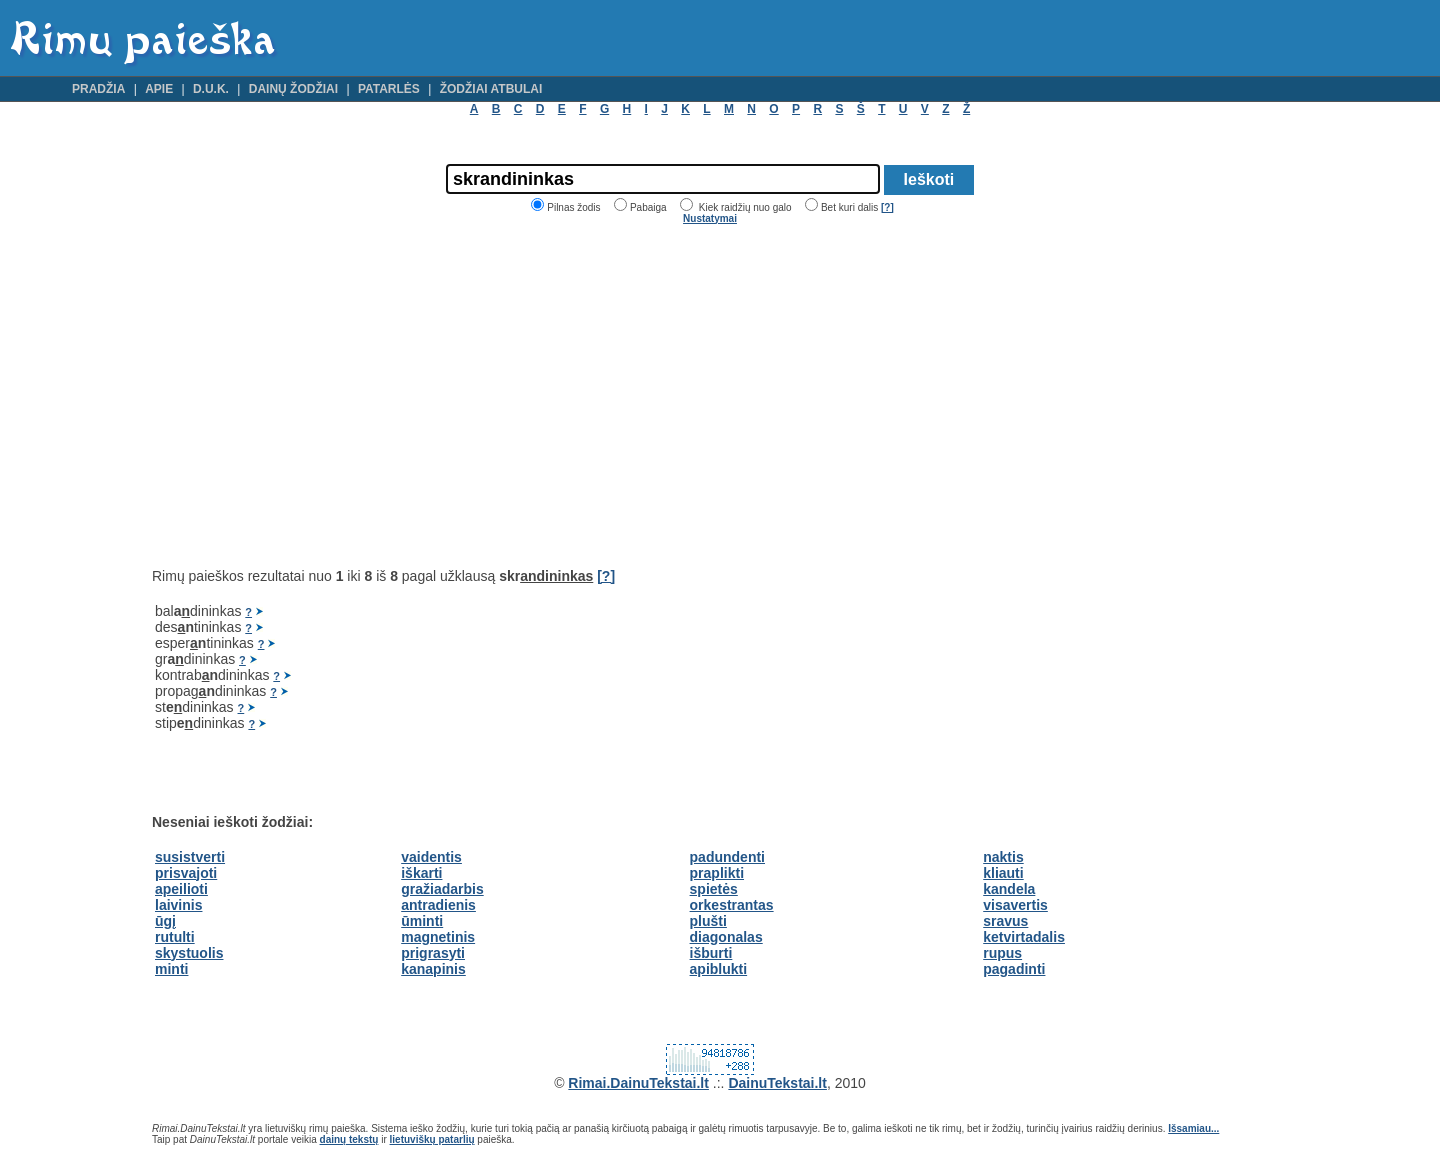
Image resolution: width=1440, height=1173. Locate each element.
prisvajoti (186, 873)
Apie (159, 89)
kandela (1009, 889)
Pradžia (98, 89)
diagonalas (726, 937)
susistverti (190, 857)
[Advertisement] (320, 396)
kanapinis (433, 969)
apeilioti (181, 889)
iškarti (421, 873)
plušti (708, 921)
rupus (1002, 953)
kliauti (1003, 873)
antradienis (438, 905)
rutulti (175, 937)
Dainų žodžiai (293, 89)
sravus (1005, 921)
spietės (714, 889)
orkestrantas (732, 905)
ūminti (422, 921)
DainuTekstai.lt (777, 1083)
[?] (887, 207)
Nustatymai (710, 218)
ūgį (165, 921)
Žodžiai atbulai (491, 89)
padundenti (727, 857)
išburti (711, 953)
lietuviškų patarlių (432, 1139)
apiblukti (719, 969)
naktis (1003, 857)
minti (171, 969)
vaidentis (431, 857)
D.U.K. (211, 89)
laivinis (178, 905)
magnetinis (438, 937)
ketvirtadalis (1024, 937)
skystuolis (189, 953)
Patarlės (389, 89)
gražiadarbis (442, 889)
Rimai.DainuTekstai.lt (638, 1083)
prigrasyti (433, 953)
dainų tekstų (349, 1139)
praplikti (717, 873)
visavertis (1015, 905)
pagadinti (1014, 969)
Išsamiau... (1193, 1128)
